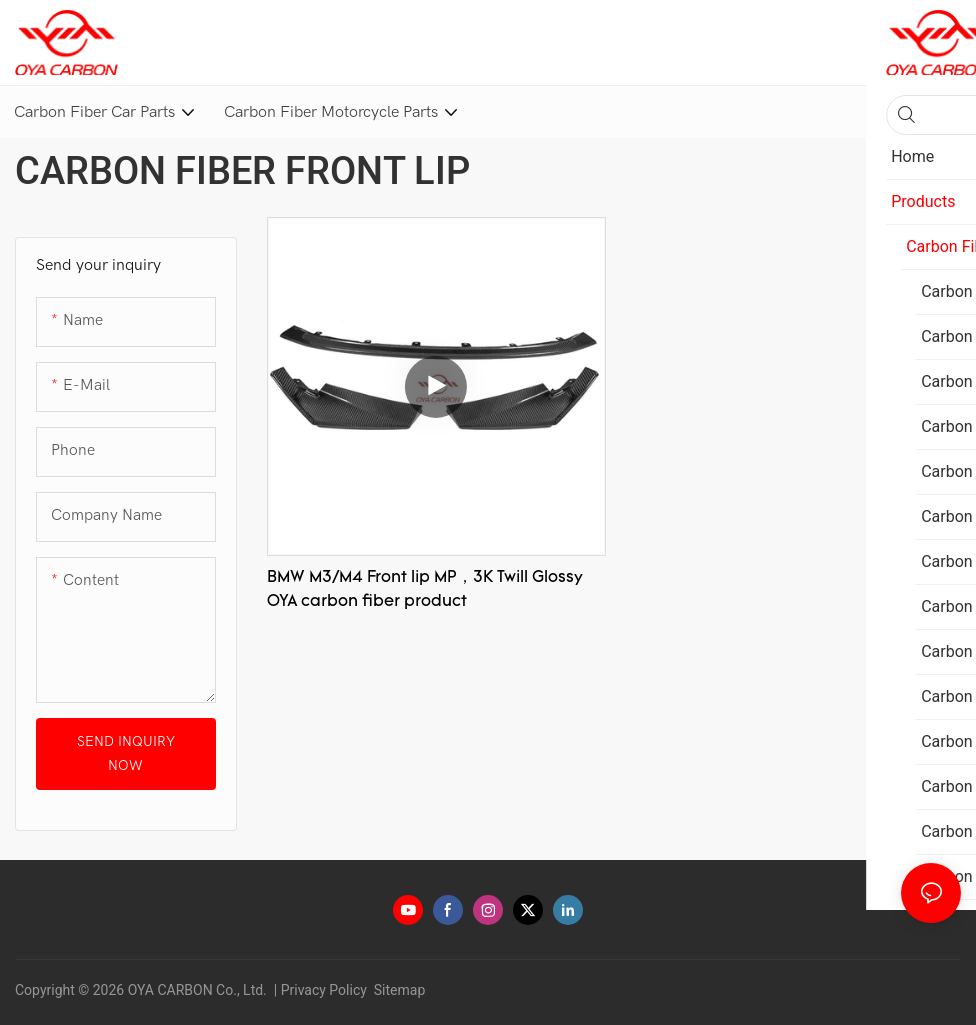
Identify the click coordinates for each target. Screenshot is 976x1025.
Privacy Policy (324, 990)
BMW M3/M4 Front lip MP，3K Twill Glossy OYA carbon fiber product (425, 590)
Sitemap (397, 990)
